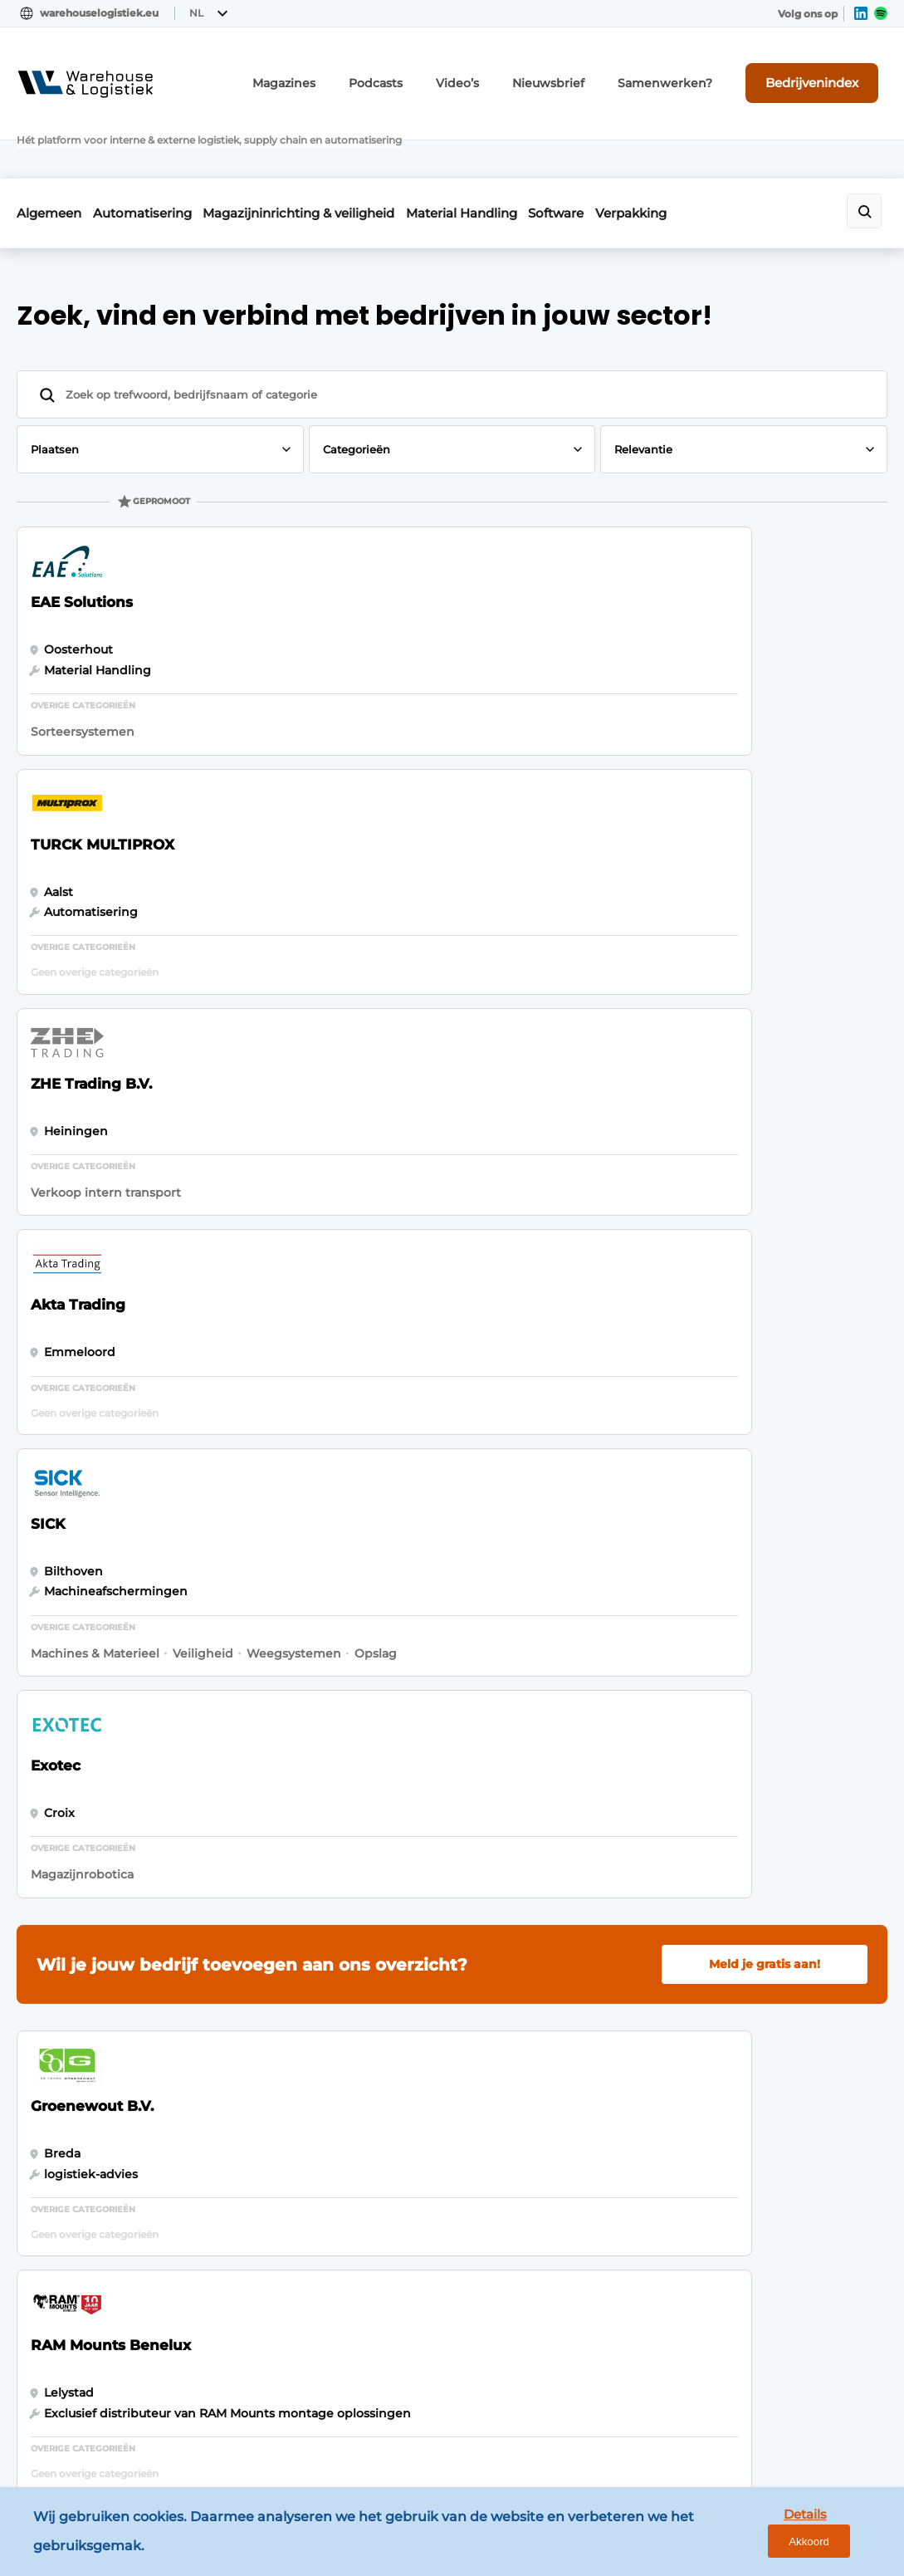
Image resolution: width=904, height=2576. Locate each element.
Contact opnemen (300, 2053)
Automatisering (157, 146)
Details (763, 2536)
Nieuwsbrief (590, 72)
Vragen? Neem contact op (731, 1806)
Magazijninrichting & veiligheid (329, 146)
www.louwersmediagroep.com (774, 2430)
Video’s (509, 72)
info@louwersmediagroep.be (769, 2345)
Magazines (351, 72)
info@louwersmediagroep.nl (767, 2096)
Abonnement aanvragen (319, 2021)
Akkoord (842, 2536)
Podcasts (434, 72)
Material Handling (507, 146)
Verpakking (707, 146)
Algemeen (49, 146)
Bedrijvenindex (825, 72)
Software (617, 146)
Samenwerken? (692, 72)
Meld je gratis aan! (764, 1041)
